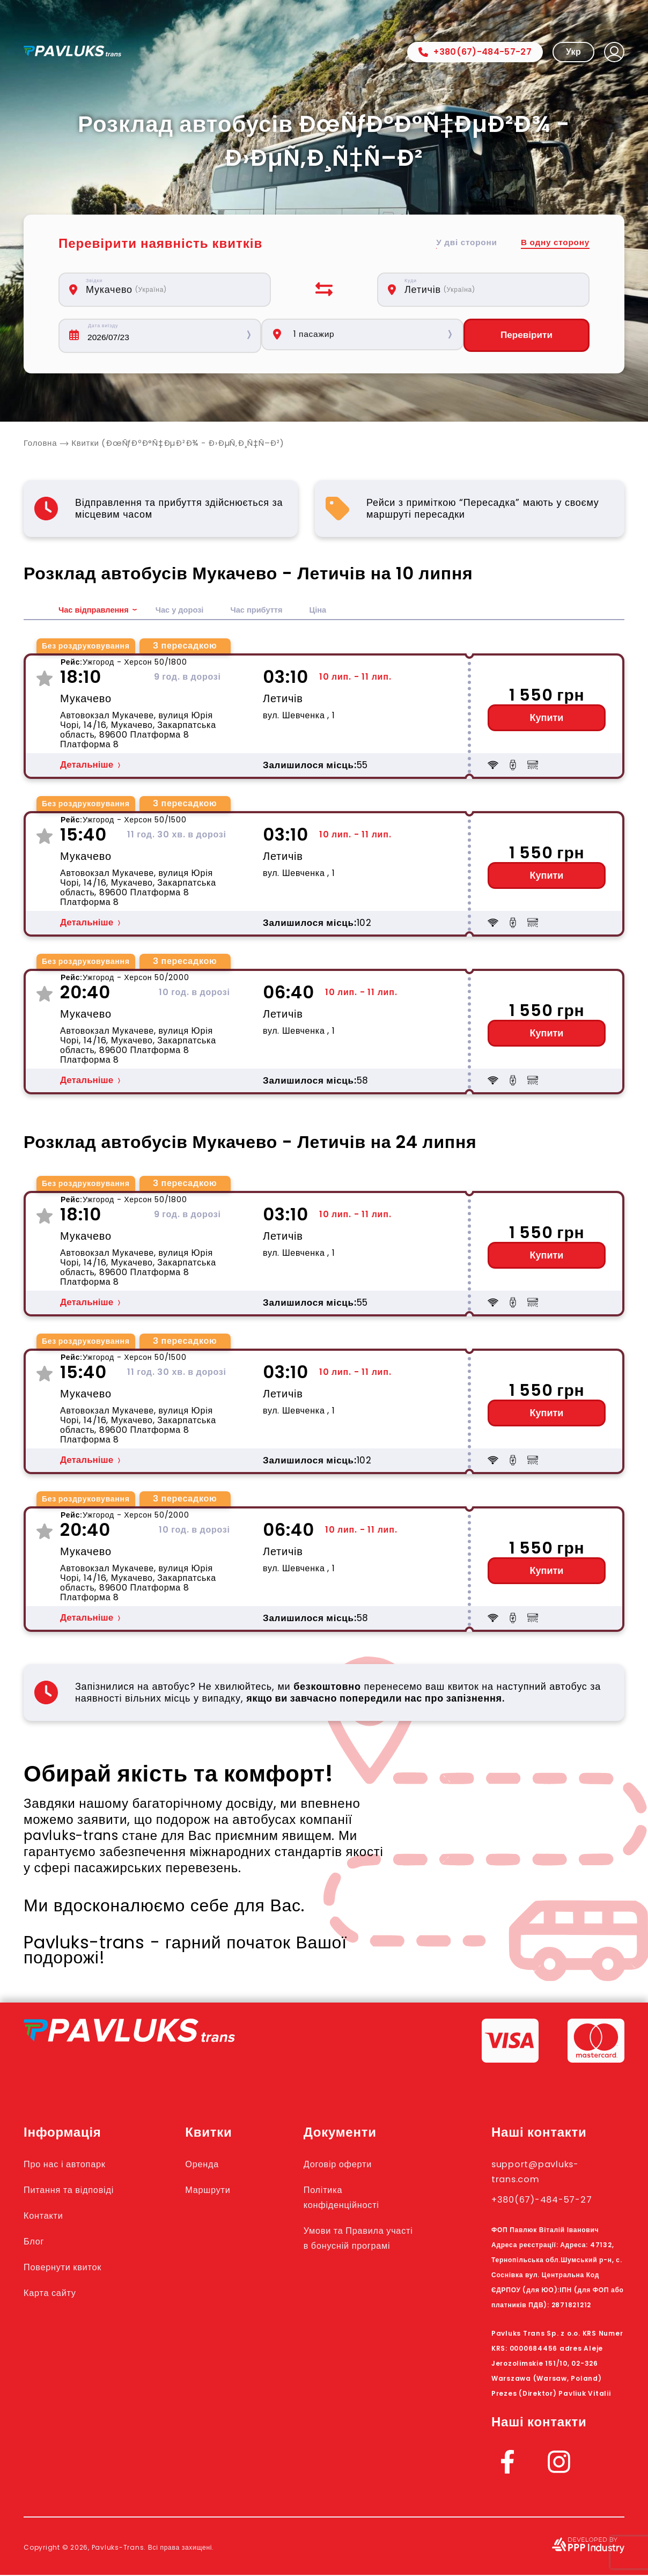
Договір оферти (354, 2164)
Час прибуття (270, 610)
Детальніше (86, 766)
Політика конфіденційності (358, 2198)
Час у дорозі (188, 610)
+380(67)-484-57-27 (475, 52)
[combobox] (170, 290)
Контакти (47, 2216)
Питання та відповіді (78, 2190)
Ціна (335, 610)
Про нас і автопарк (73, 2164)
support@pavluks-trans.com (545, 2172)
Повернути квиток (71, 2267)
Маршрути (222, 2190)
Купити (547, 718)
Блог (36, 2241)
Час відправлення (96, 610)
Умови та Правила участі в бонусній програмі (361, 2246)
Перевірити (526, 335)
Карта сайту (55, 2293)
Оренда (215, 2164)
